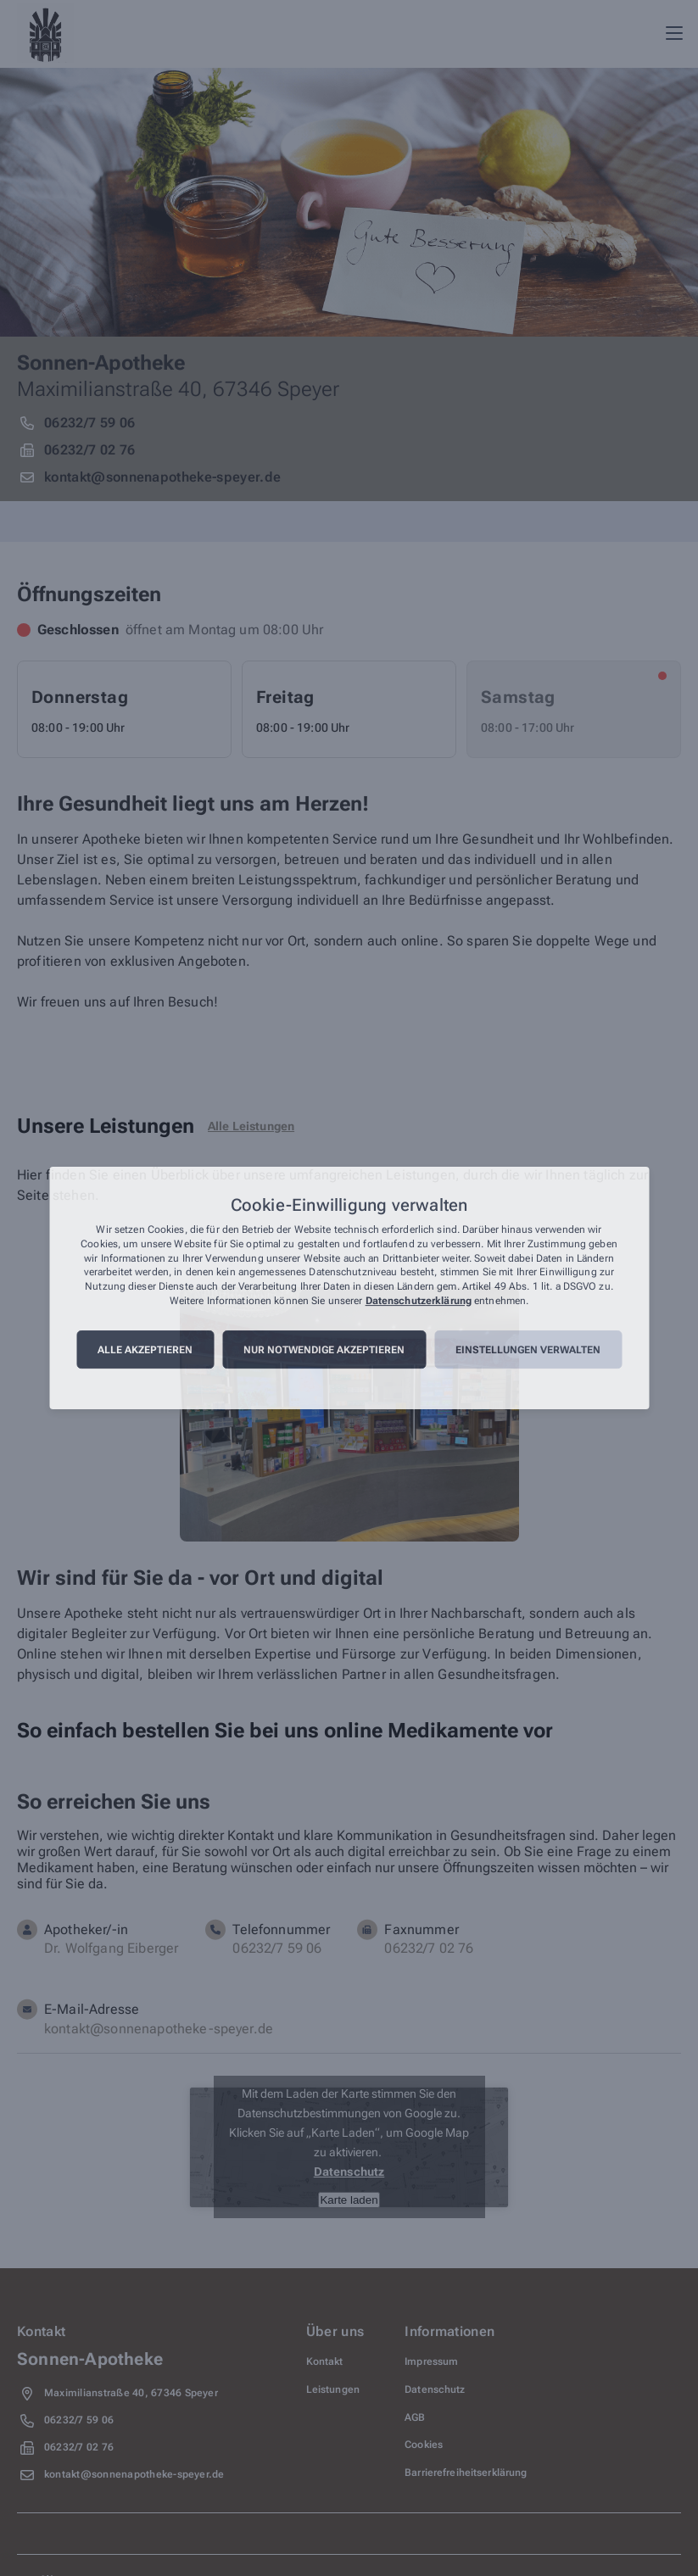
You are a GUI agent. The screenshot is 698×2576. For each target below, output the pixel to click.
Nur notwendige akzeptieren (324, 1350)
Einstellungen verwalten (527, 1350)
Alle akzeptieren (145, 1350)
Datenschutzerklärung (419, 1301)
